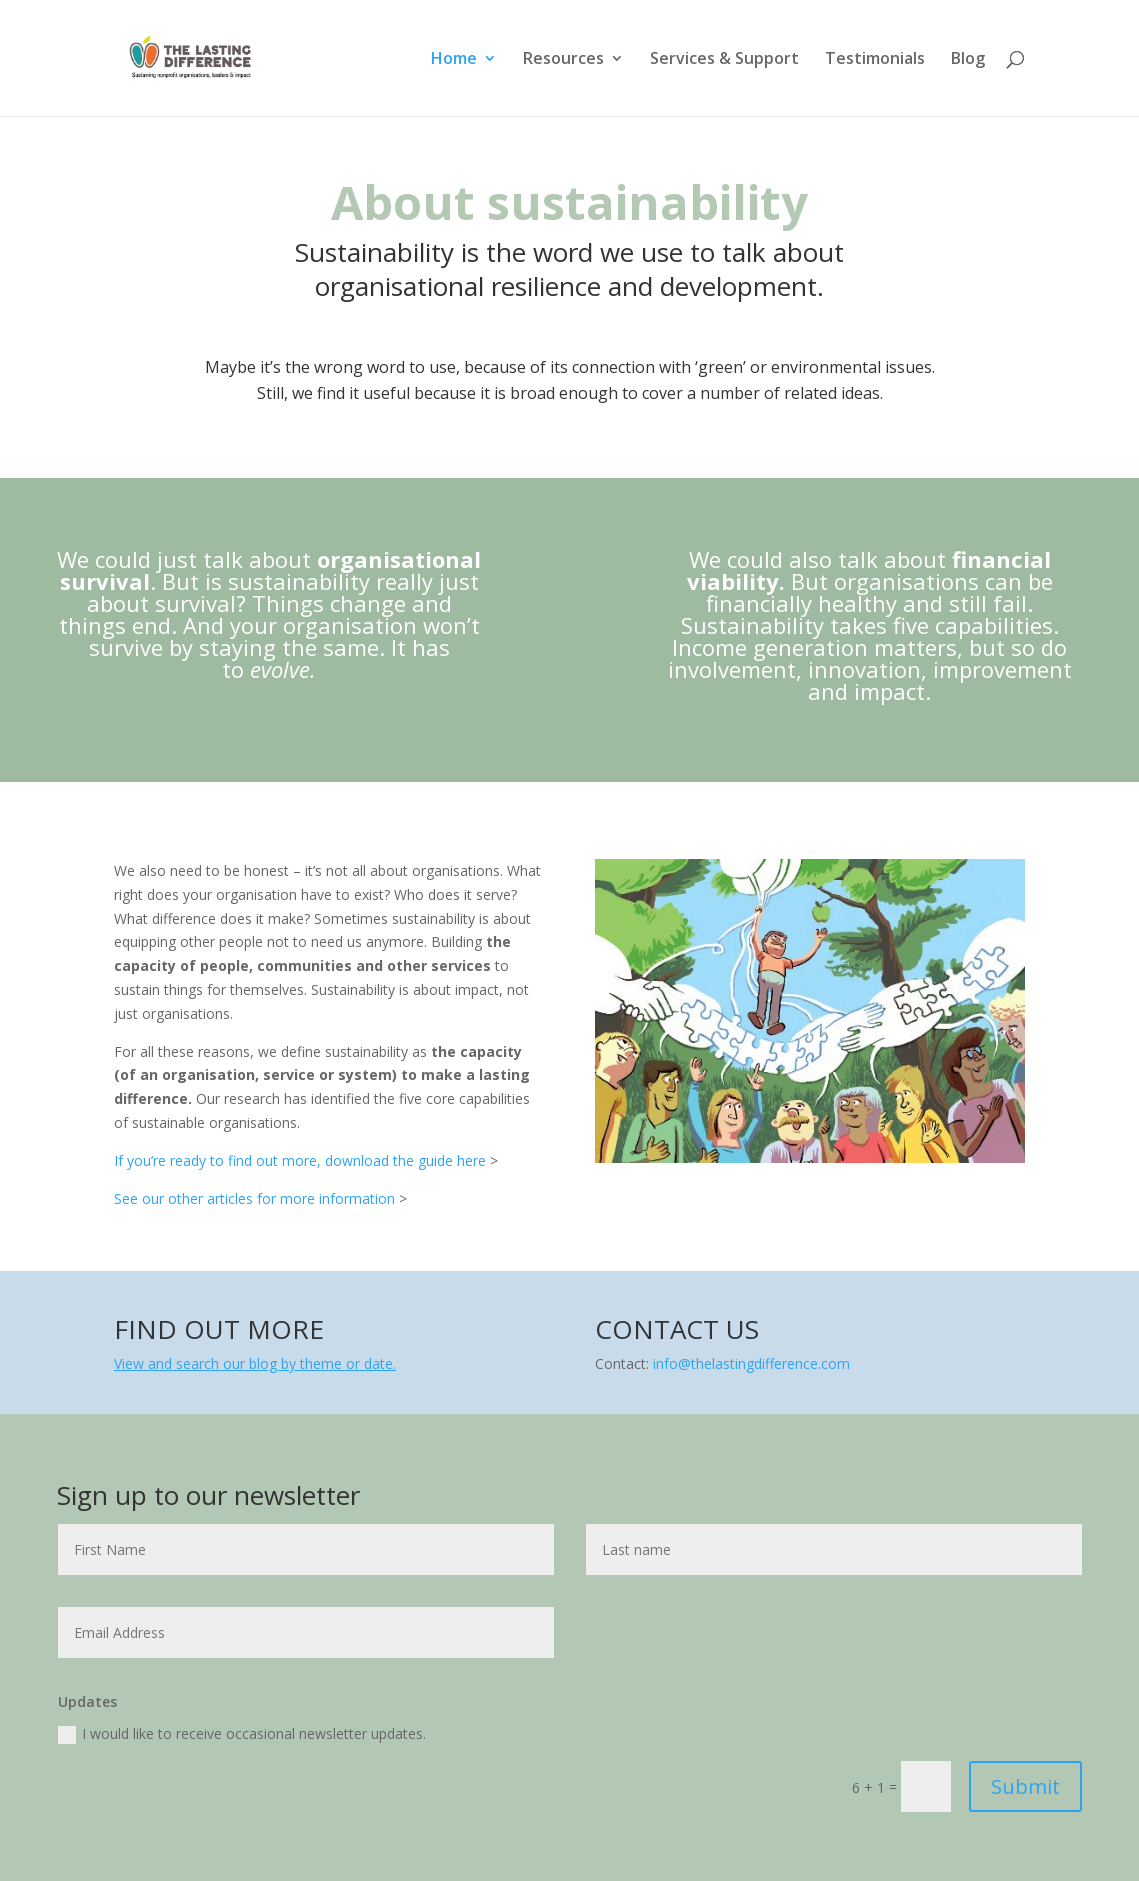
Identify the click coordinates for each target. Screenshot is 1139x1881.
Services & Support (724, 60)
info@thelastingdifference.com (751, 1363)
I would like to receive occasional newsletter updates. (242, 1734)
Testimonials (875, 60)
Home (454, 60)
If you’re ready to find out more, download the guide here (300, 1160)
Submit (1025, 1786)
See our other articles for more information (254, 1198)
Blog (968, 60)
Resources (563, 60)
